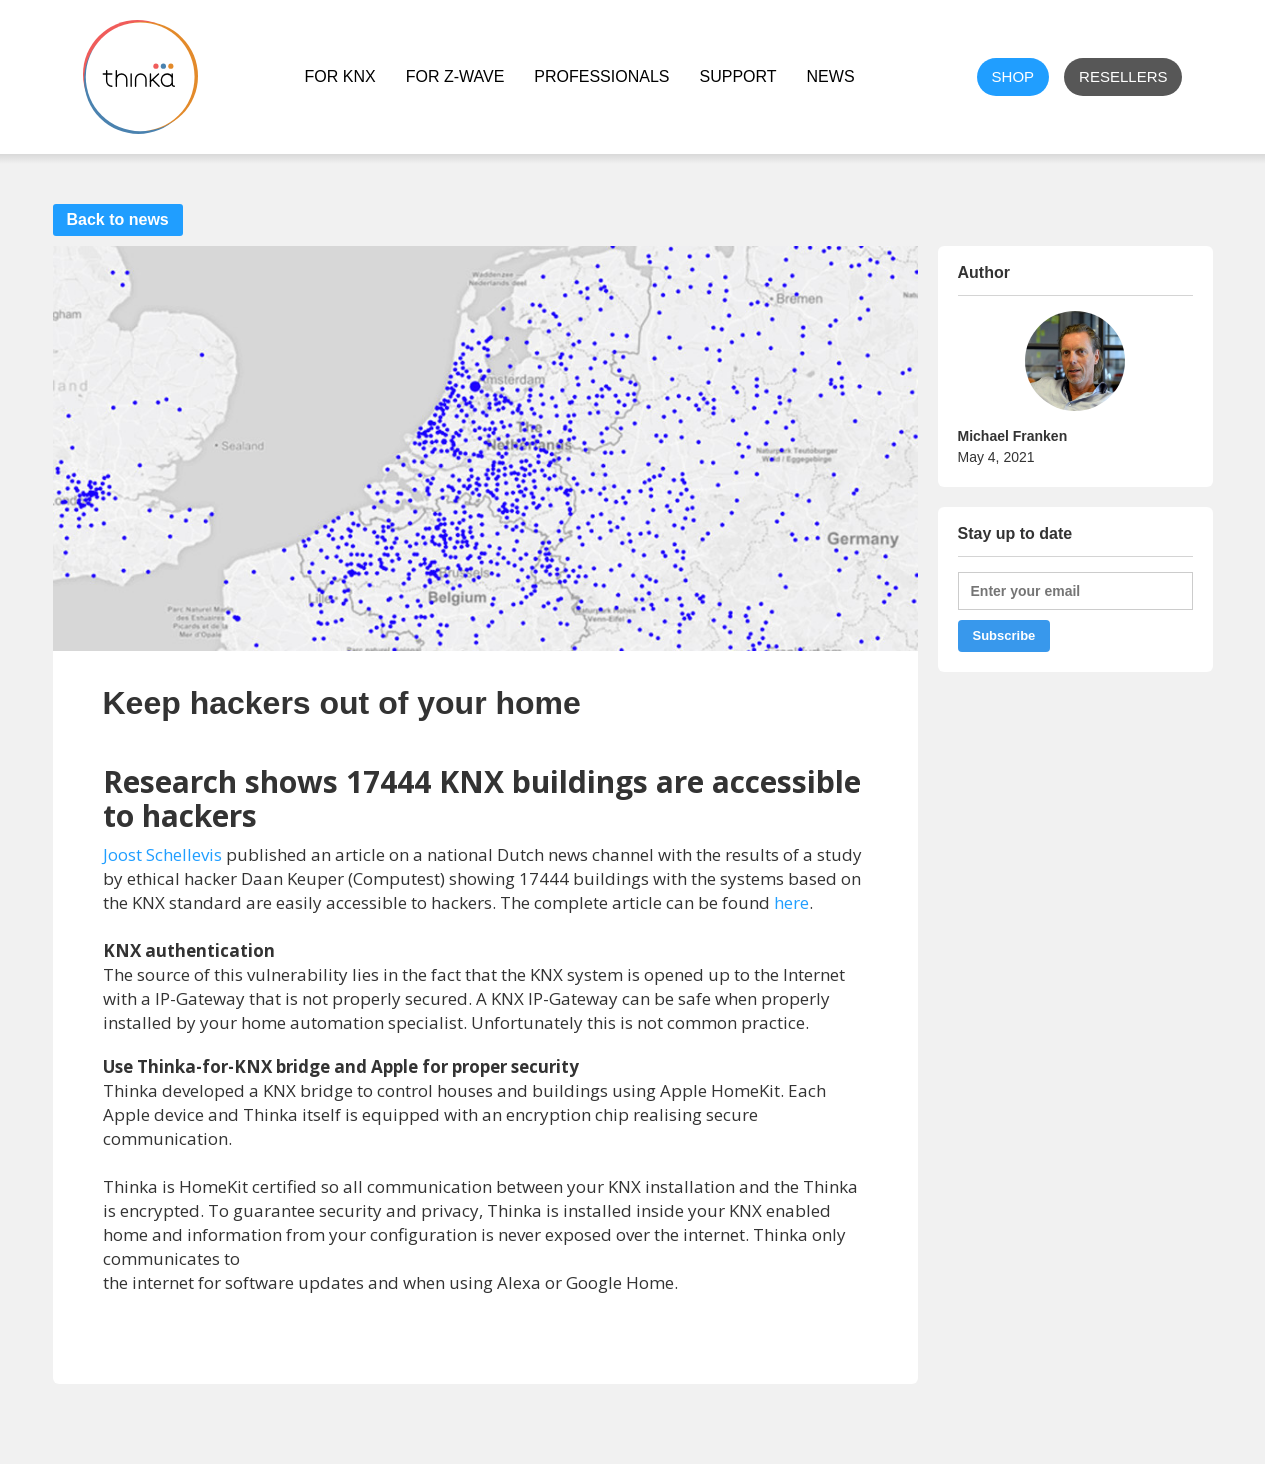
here (791, 902)
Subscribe (1004, 635)
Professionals (601, 76)
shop (1013, 76)
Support (737, 76)
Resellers (1123, 76)
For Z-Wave (455, 76)
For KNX (340, 76)
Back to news (118, 219)
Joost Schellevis (162, 854)
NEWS (831, 76)
